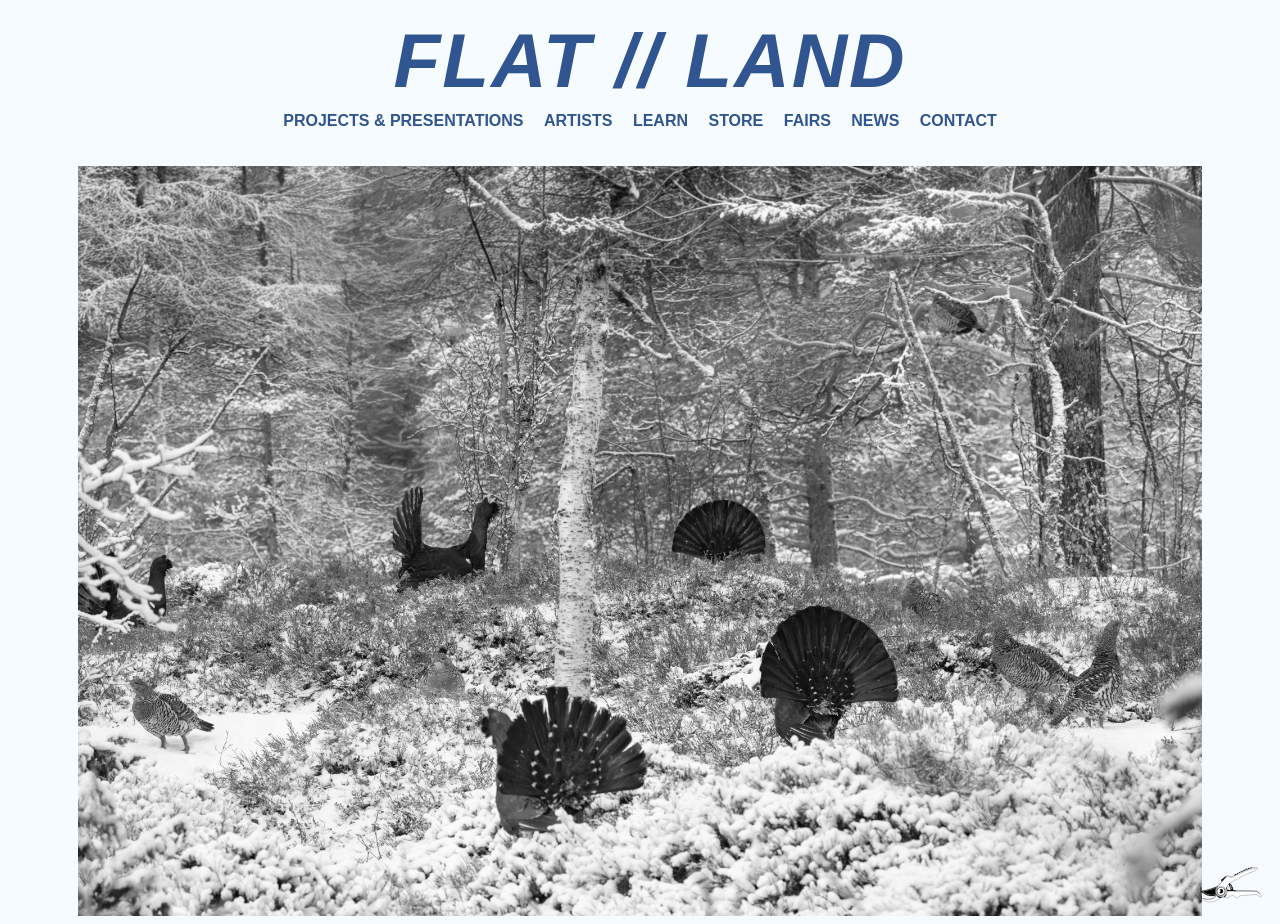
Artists (578, 120)
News (875, 120)
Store (735, 120)
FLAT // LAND (649, 60)
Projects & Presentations (403, 120)
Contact (958, 120)
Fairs (807, 120)
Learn (660, 120)
